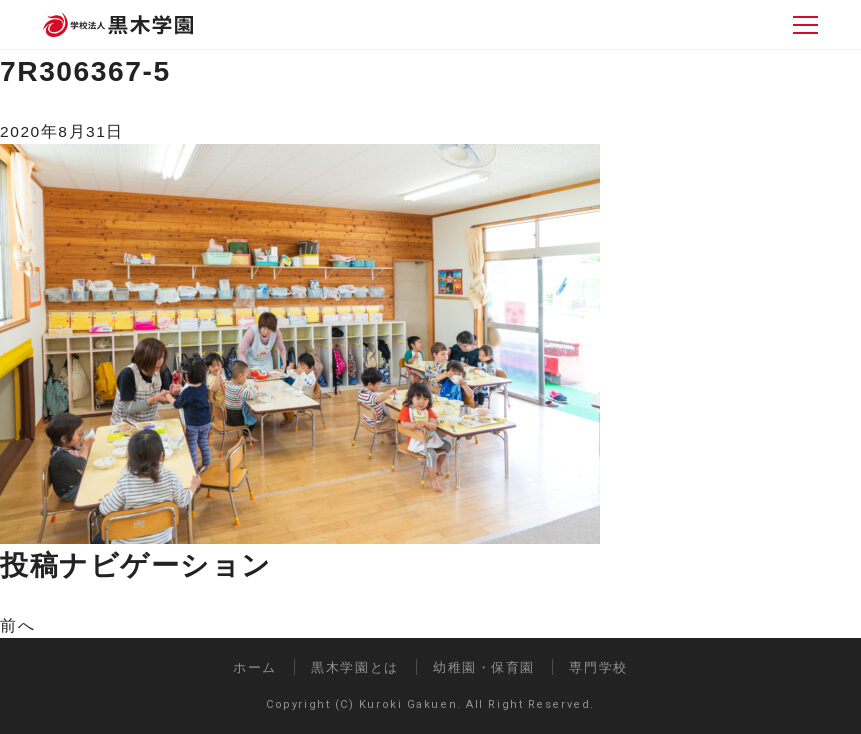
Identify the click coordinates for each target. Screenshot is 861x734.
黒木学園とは (354, 667)
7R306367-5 (85, 71)
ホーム (255, 667)
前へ (17, 625)
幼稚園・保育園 (484, 667)
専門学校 (598, 667)
